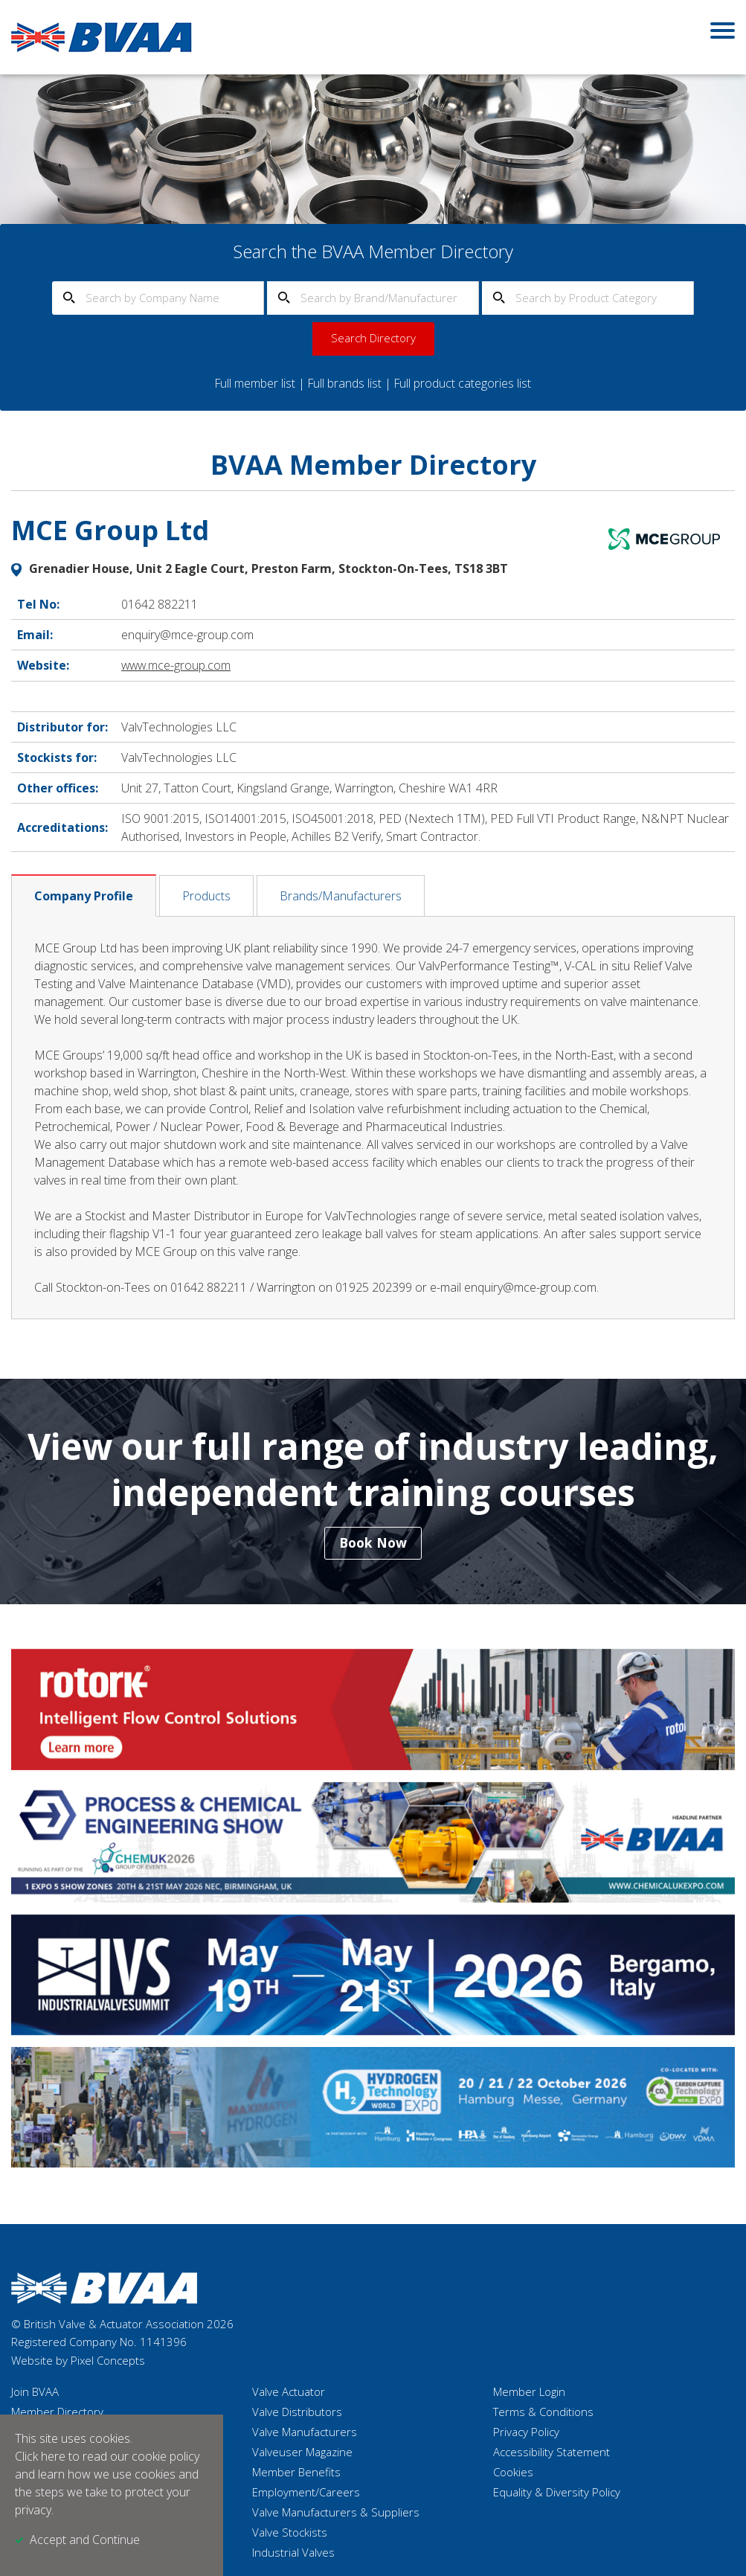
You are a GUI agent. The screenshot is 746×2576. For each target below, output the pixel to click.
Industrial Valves (293, 2552)
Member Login (529, 2392)
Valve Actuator (288, 2392)
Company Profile (83, 894)
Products (206, 894)
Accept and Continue (85, 2540)
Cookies (513, 2472)
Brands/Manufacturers (341, 894)
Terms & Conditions (543, 2412)
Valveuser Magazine (302, 2452)
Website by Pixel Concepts (78, 2361)
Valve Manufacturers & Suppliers (335, 2512)
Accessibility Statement (551, 2452)
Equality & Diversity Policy (556, 2492)
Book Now (373, 1543)
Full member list (254, 383)
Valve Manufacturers (304, 2432)
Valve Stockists (289, 2532)
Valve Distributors (297, 2412)
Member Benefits (296, 2472)
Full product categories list (464, 383)
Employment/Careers (306, 2492)
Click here (40, 2457)
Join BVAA (35, 2392)
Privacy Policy (526, 2432)
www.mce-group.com (177, 664)
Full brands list (344, 383)
